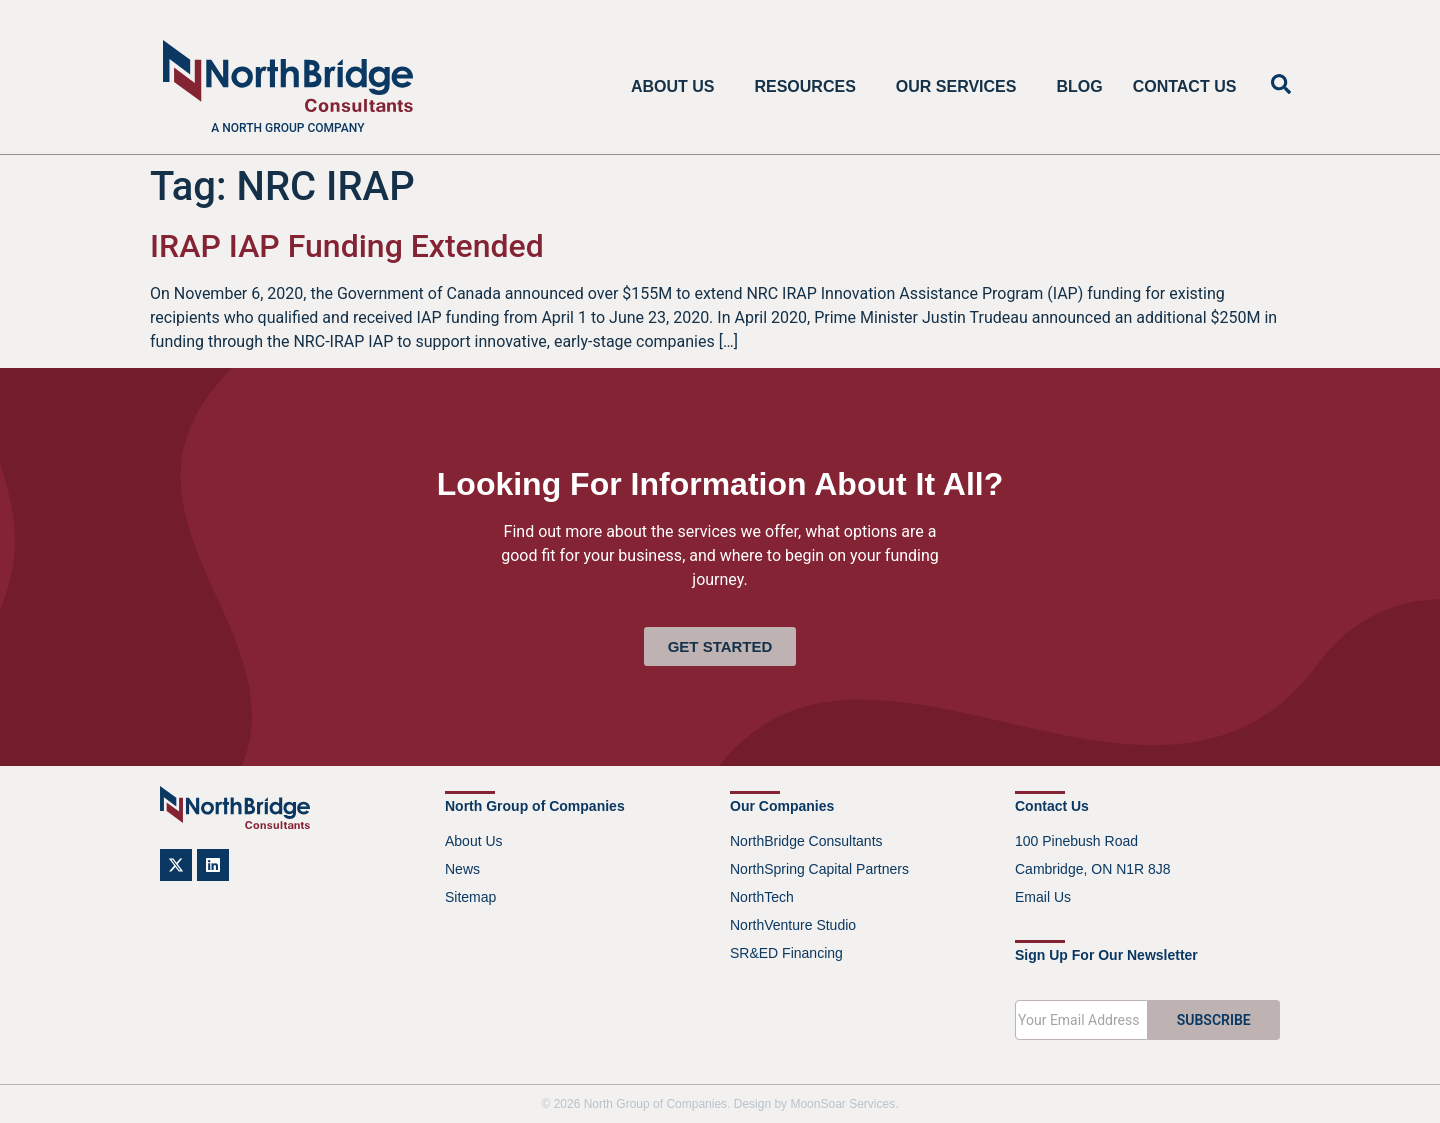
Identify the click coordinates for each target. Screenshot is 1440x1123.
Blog (1079, 86)
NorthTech (762, 897)
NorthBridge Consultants (806, 841)
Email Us (1043, 897)
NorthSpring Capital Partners (819, 869)
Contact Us (1185, 86)
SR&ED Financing (786, 953)
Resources (809, 87)
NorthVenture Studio (793, 925)
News (462, 869)
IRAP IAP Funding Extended (347, 246)
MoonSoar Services (842, 1104)
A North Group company (287, 128)
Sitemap (470, 897)
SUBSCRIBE (1214, 1020)
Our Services (961, 87)
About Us (678, 87)
